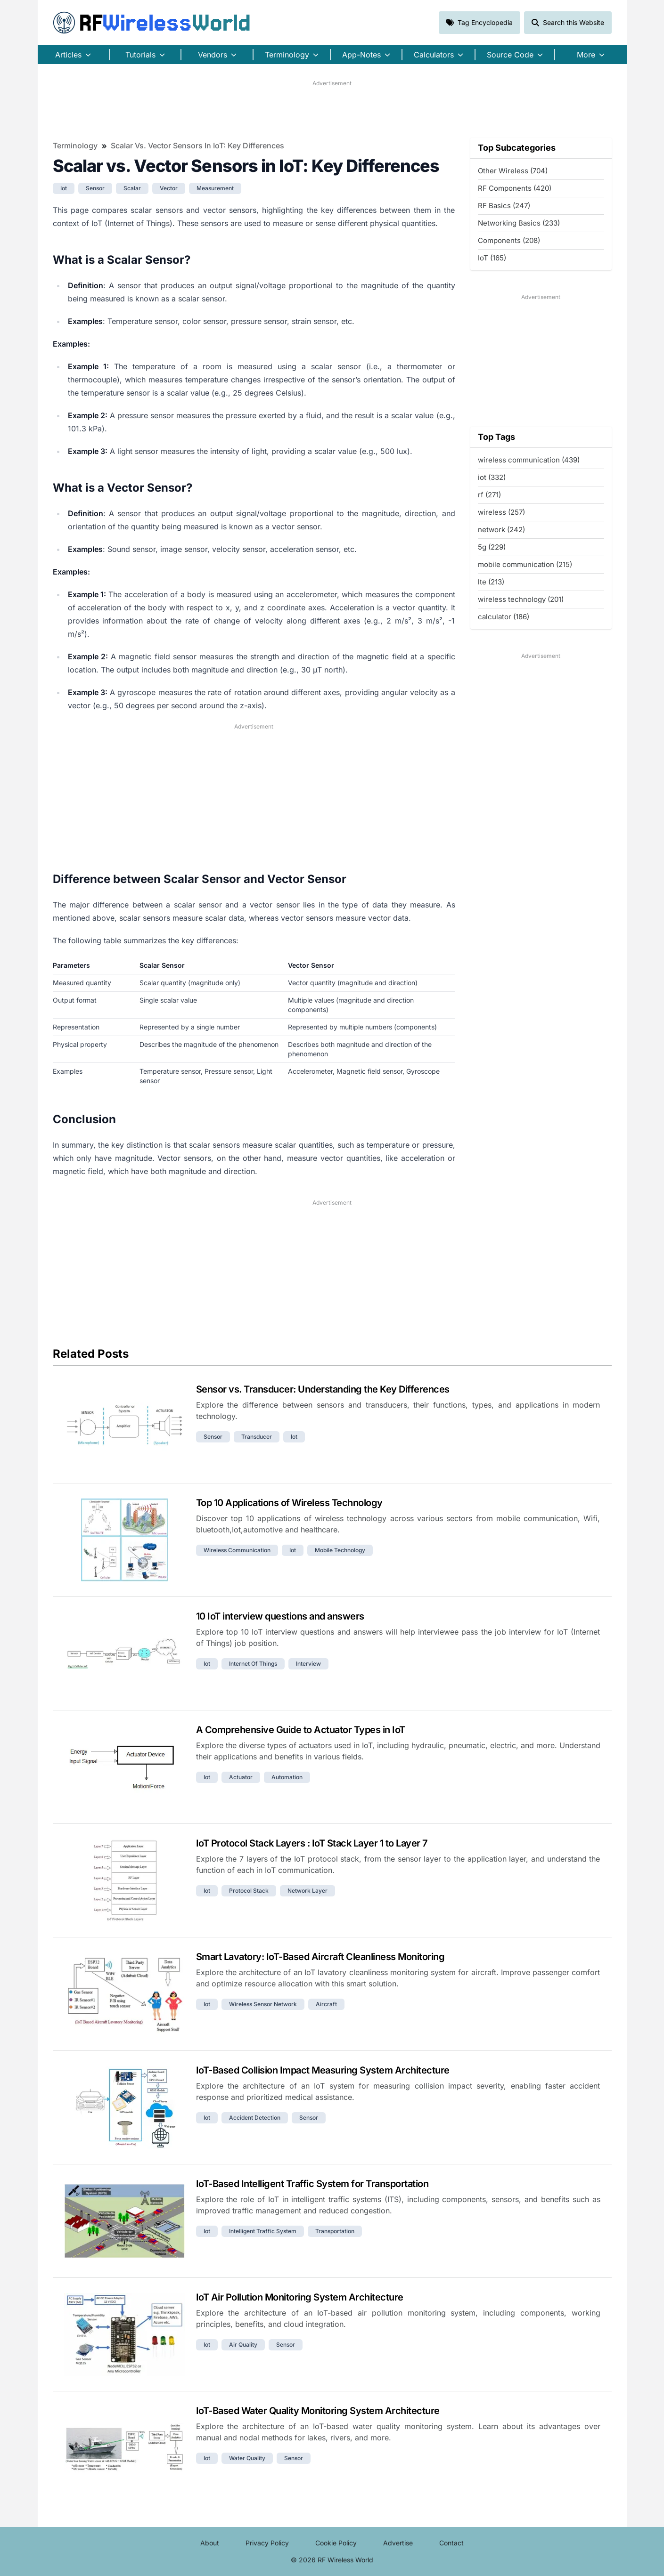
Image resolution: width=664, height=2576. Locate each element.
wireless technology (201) (521, 599)
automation (287, 1777)
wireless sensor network (263, 2004)
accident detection (254, 2117)
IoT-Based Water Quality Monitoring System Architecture (318, 2410)
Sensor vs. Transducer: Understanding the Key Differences (323, 1389)
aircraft (326, 2004)
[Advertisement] (332, 109)
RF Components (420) (514, 188)
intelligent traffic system (262, 2231)
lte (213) (491, 581)
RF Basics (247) (504, 205)
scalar (132, 188)
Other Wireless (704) (513, 170)
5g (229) (492, 547)
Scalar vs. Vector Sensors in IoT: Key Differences (197, 145)
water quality (247, 2458)
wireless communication (237, 1550)
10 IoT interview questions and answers (280, 1616)
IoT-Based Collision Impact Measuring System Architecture (323, 2070)
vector (169, 188)
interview (308, 1663)
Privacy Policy (267, 2543)
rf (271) (489, 494)
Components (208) (509, 240)
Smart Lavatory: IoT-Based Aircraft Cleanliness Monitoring (320, 1956)
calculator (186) (503, 616)
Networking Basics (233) (519, 223)
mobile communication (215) (525, 564)
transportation (334, 2231)
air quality (243, 2344)
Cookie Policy (336, 2543)
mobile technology (340, 1550)
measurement (215, 188)
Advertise (398, 2543)
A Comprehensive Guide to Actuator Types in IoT (300, 1729)
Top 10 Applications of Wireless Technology (289, 1502)
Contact (451, 2543)
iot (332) (492, 477)
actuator (241, 1777)
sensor (95, 188)
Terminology (75, 145)
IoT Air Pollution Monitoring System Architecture (299, 2297)
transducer (256, 1436)
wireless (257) (501, 512)
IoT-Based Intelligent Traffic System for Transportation (312, 2183)
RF (152, 22)
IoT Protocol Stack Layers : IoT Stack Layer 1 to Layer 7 (312, 1843)
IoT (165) (492, 257)
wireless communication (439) (529, 459)
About (209, 2543)
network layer (307, 1890)
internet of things (253, 1663)
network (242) (501, 529)
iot (63, 188)
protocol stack (249, 1890)
